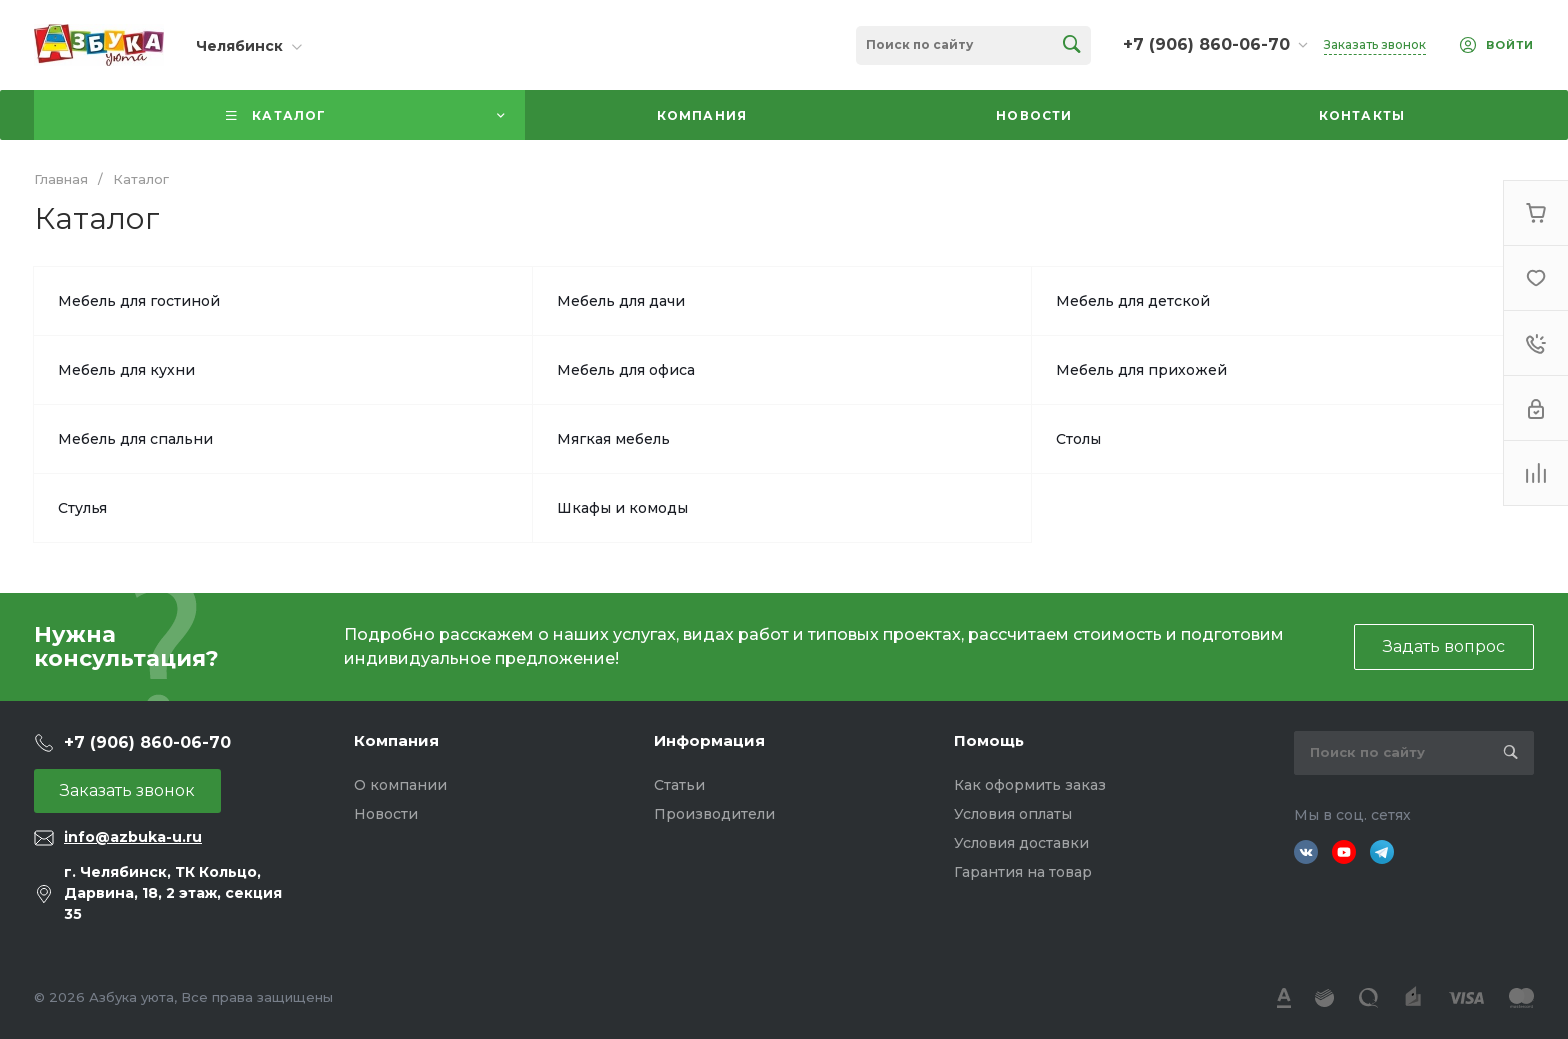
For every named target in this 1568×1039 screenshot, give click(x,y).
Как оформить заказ (1030, 785)
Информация (709, 740)
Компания (396, 740)
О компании (400, 785)
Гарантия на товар (1023, 872)
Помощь (989, 740)
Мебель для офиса (626, 370)
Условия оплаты (1013, 814)
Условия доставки (1021, 843)
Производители (714, 814)
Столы (1078, 439)
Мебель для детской (1133, 301)
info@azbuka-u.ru (133, 837)
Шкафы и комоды (622, 508)
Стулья (82, 508)
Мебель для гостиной (139, 301)
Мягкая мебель (613, 439)
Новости (386, 814)
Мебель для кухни (126, 370)
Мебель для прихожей (1141, 370)
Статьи (679, 785)
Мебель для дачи (621, 301)
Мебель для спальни (135, 439)
